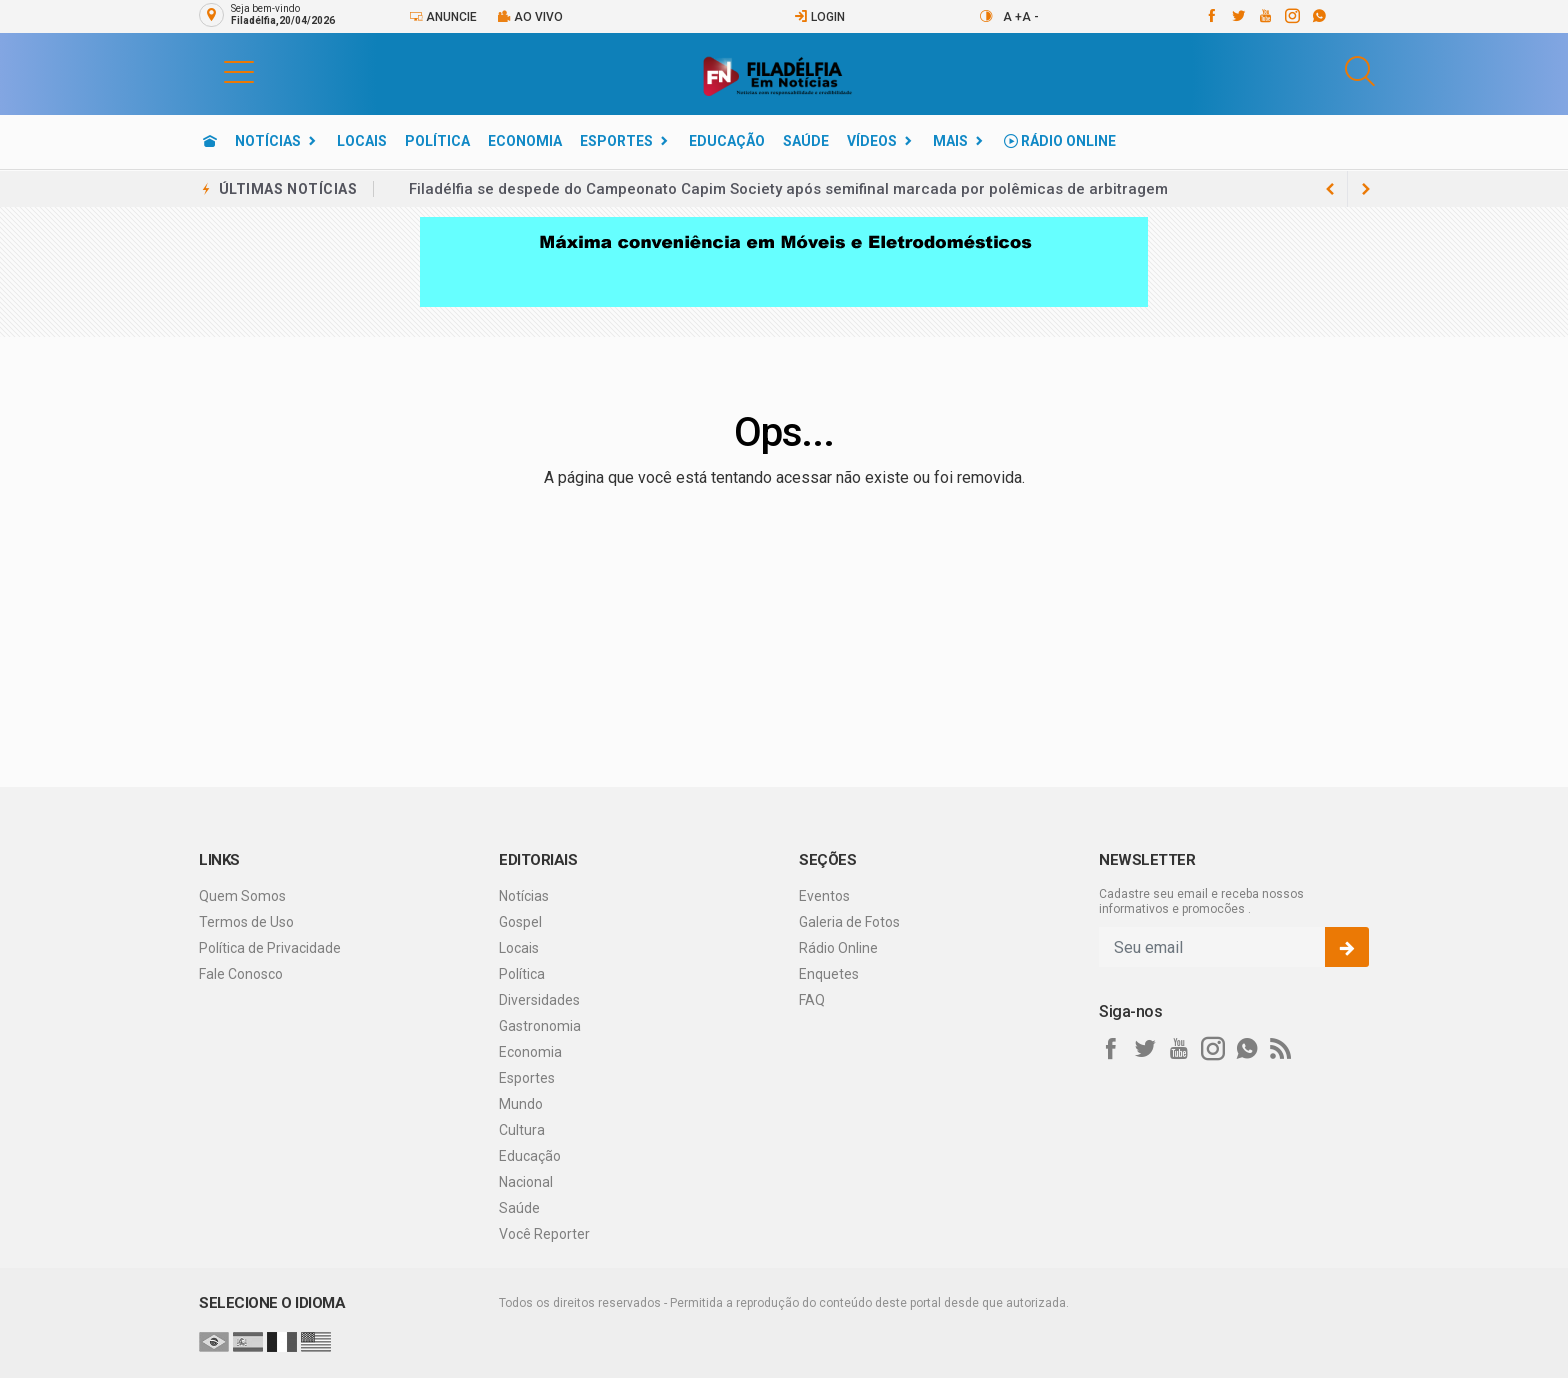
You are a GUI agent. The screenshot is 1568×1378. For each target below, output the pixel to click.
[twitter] (1237, 16)
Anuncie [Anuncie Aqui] (443, 16)
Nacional (526, 1182)
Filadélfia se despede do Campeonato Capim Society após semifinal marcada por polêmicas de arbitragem (788, 189)
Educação (727, 141)
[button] (219, 71)
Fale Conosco (241, 974)
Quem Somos (242, 896)
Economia (525, 141)
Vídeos (872, 141)
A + (1012, 17)
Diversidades (539, 1000)
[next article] (1330, 189)
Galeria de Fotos (849, 922)
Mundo (521, 1104)
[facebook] (1210, 16)
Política (437, 141)
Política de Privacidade (270, 948)
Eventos (824, 896)
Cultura (522, 1130)
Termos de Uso (246, 922)
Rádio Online (1060, 141)
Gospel (520, 922)
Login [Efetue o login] (819, 16)
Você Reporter (544, 1234)
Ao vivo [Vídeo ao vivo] (530, 16)
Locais (362, 141)
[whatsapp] (1318, 16)
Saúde (806, 141)
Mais (950, 141)
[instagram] (1291, 16)
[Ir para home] (210, 141)
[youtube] (1264, 16)
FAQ (812, 1000)
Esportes (616, 141)
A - (1030, 17)
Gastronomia (540, 1026)
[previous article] (1366, 189)
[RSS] (1281, 1049)
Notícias (268, 141)
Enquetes (829, 974)
